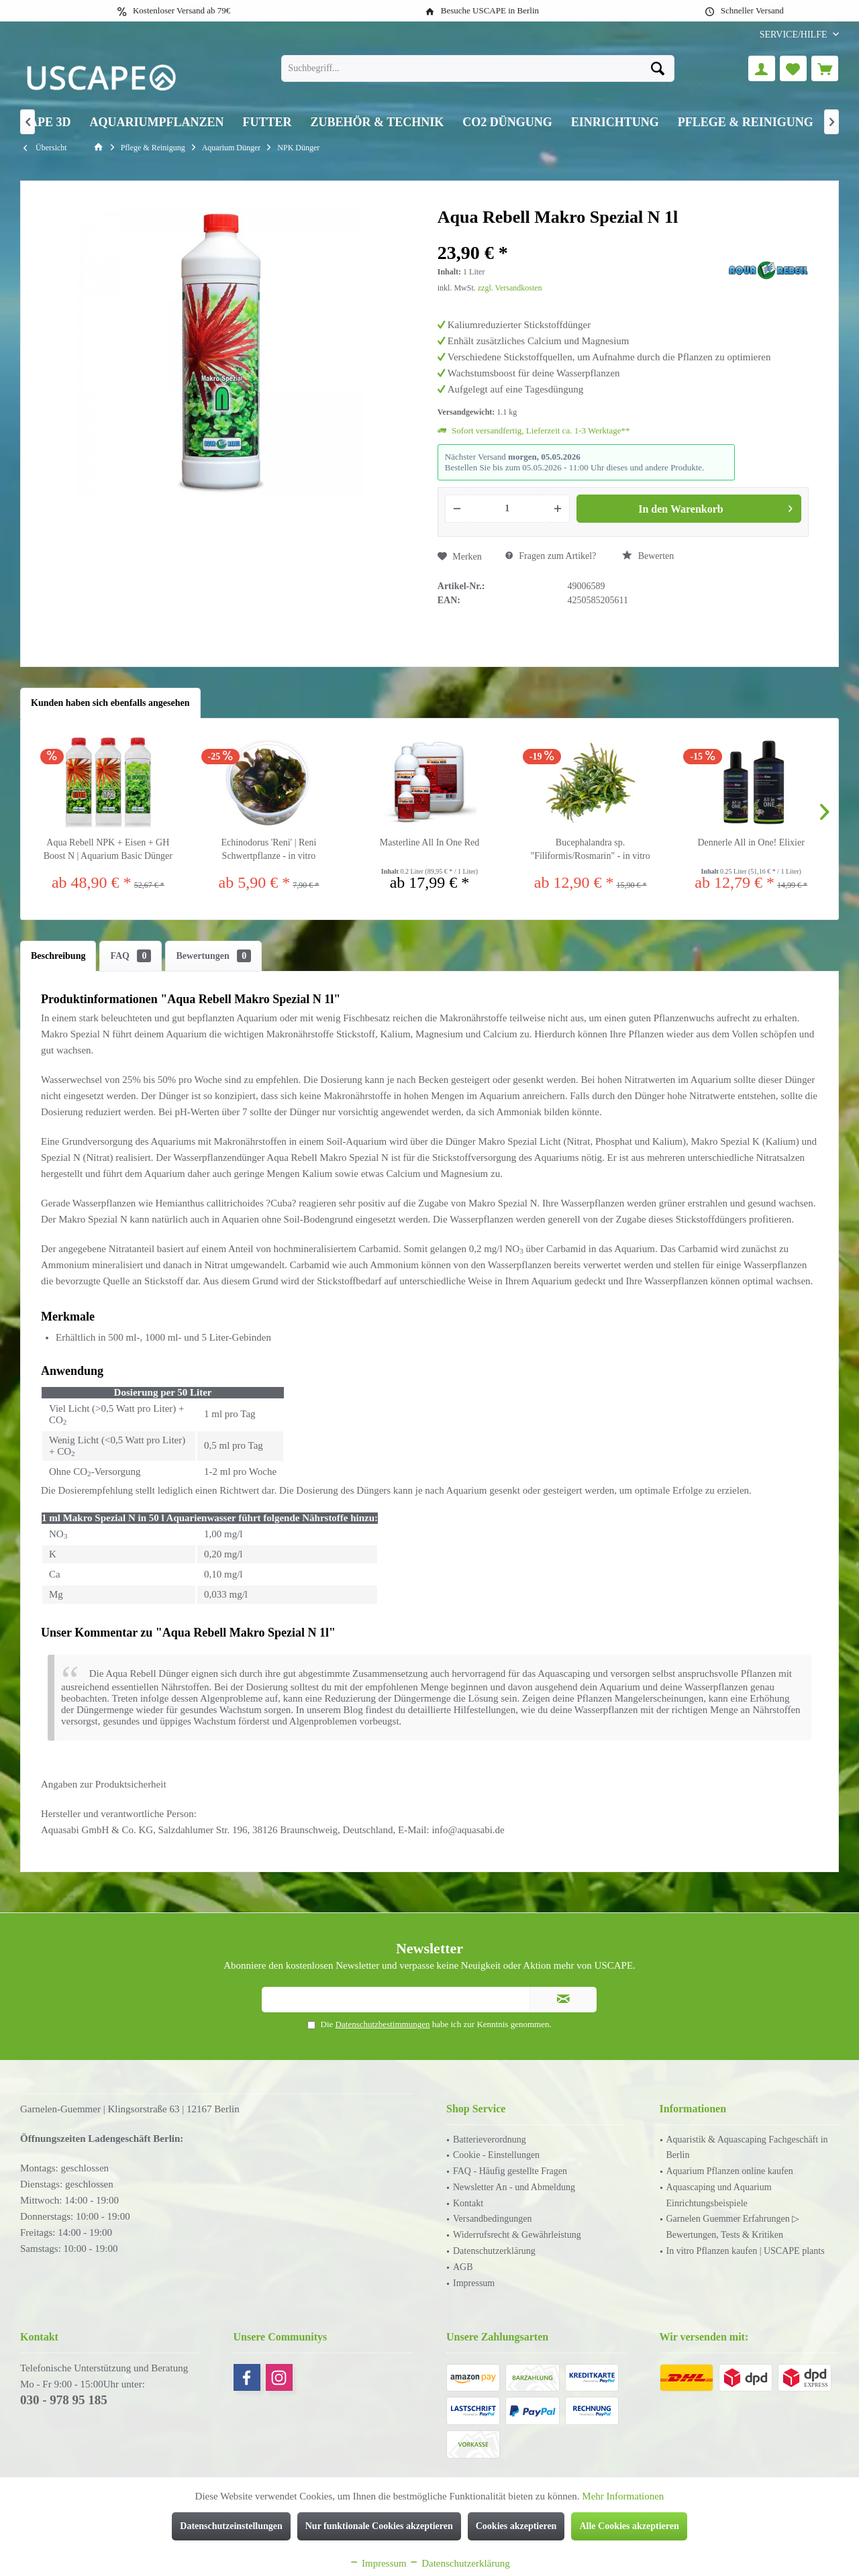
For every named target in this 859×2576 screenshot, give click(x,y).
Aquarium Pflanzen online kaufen (729, 2171)
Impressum (474, 2283)
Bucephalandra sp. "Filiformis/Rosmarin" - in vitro (590, 849)
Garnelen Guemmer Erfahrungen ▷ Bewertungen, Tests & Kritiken (733, 2227)
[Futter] (267, 122)
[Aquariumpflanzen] (157, 122)
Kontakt (468, 2203)
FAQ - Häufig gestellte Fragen (510, 2171)
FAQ (130, 955)
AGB (463, 2267)
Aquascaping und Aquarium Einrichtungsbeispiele (719, 2195)
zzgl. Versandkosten (510, 288)
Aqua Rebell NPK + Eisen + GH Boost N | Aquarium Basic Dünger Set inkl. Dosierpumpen (108, 850)
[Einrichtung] (615, 122)
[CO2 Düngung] (507, 122)
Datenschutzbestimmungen (383, 2024)
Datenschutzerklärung (494, 2251)
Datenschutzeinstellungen (231, 2526)
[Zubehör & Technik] (377, 122)
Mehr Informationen (623, 2496)
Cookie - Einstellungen (496, 2155)
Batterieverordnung (489, 2139)
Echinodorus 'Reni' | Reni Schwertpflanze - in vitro (268, 849)
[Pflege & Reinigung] (745, 122)
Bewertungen (213, 955)
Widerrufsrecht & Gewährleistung (517, 2235)
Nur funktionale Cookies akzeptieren (379, 2526)
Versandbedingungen (492, 2219)
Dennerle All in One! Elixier (750, 842)
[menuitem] (794, 34)
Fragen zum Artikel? (551, 556)
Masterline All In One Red (430, 842)
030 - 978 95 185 (63, 2400)
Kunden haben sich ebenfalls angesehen (110, 703)
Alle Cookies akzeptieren (628, 2526)
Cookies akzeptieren (516, 2526)
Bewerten (648, 555)
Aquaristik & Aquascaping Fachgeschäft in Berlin (747, 2147)
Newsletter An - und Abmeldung (514, 2187)
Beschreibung (58, 956)
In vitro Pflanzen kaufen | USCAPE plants (745, 2251)
